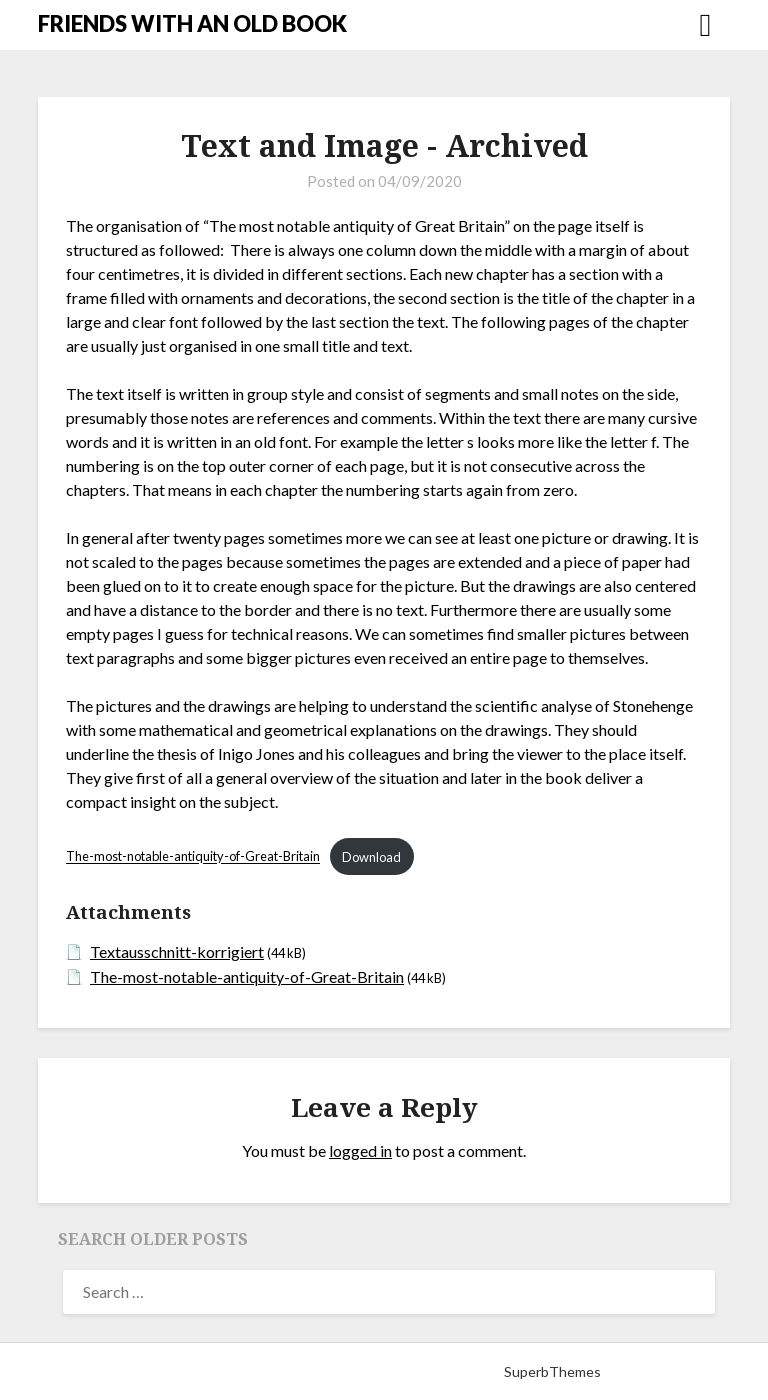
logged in (360, 1150)
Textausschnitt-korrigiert (177, 951)
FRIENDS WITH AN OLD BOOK (192, 23)
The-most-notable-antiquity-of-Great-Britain (193, 857)
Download (371, 857)
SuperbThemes (552, 1371)
